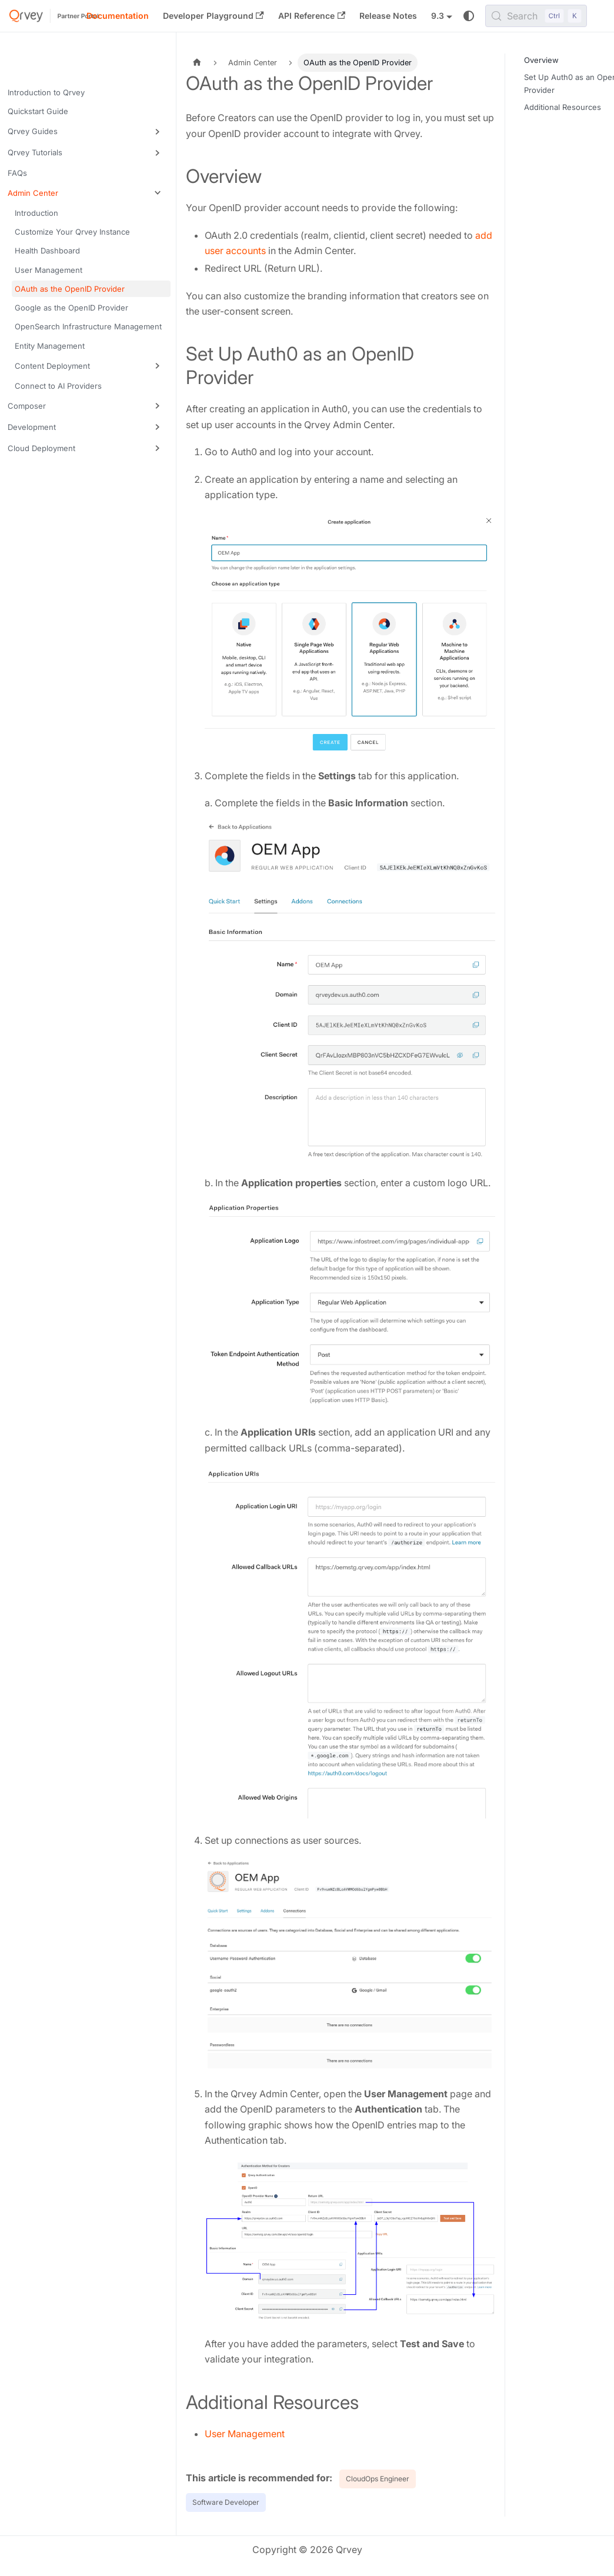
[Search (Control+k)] (536, 16)
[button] (88, 131)
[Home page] (197, 63)
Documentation (117, 16)
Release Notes (388, 16)
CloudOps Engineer (377, 2478)
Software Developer (225, 2502)
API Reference (311, 16)
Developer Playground (213, 16)
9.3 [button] (437, 16)
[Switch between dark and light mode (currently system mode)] (468, 15)
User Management (245, 2434)
